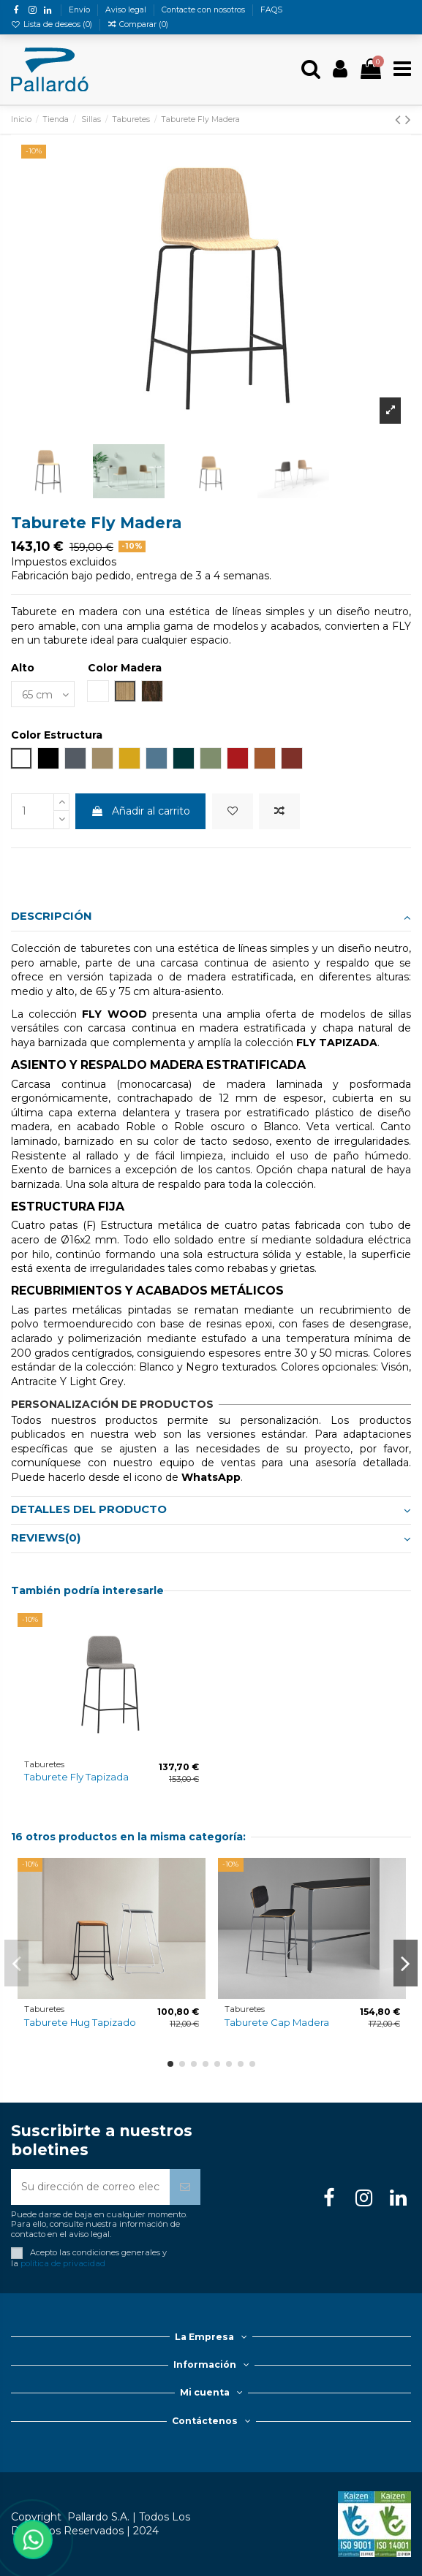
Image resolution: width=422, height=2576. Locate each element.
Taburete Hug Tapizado (80, 2022)
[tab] (211, 917)
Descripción (211, 917)
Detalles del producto (211, 1510)
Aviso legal (126, 10)
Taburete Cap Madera (277, 2022)
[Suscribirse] (185, 2187)
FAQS (271, 10)
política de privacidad (62, 2263)
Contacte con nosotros (204, 10)
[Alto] (43, 694)
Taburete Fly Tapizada (76, 1777)
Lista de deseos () (52, 24)
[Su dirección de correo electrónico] (90, 2187)
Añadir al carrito (140, 811)
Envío (80, 10)
